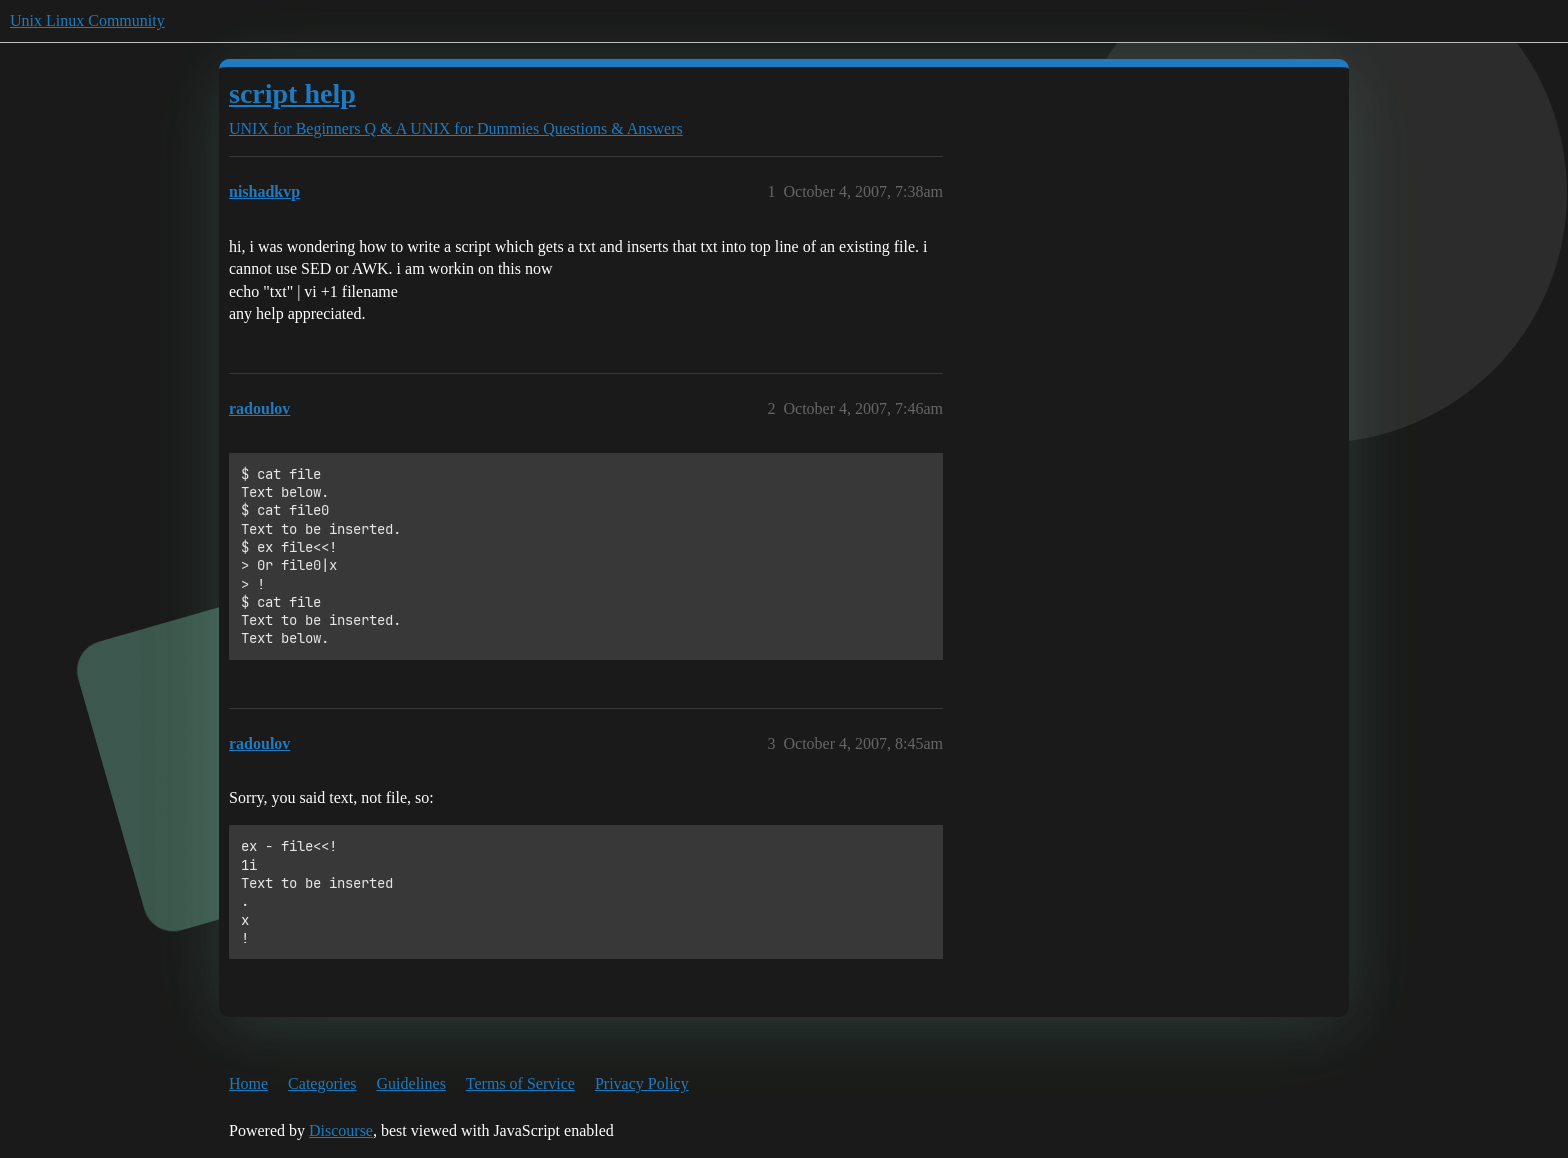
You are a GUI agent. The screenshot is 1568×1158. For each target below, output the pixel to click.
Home (248, 1083)
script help (292, 93)
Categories (322, 1083)
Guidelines (411, 1083)
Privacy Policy (642, 1083)
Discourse (341, 1130)
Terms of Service (520, 1083)
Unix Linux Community (87, 20)
